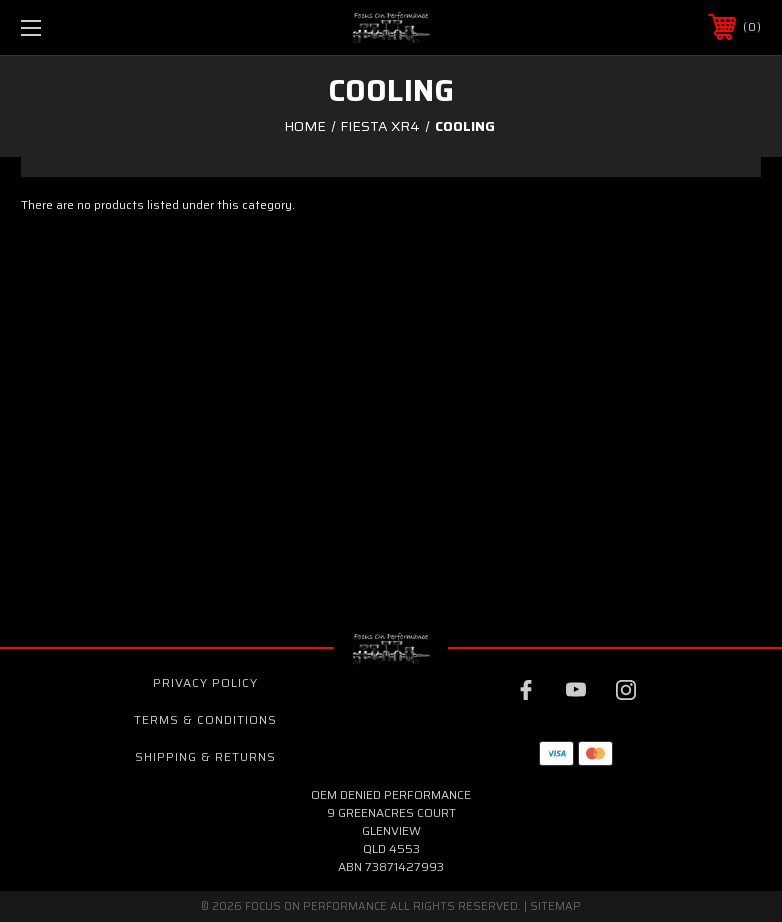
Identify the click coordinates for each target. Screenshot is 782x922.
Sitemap (555, 906)
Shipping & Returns (205, 756)
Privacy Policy (205, 682)
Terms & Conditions (205, 719)
